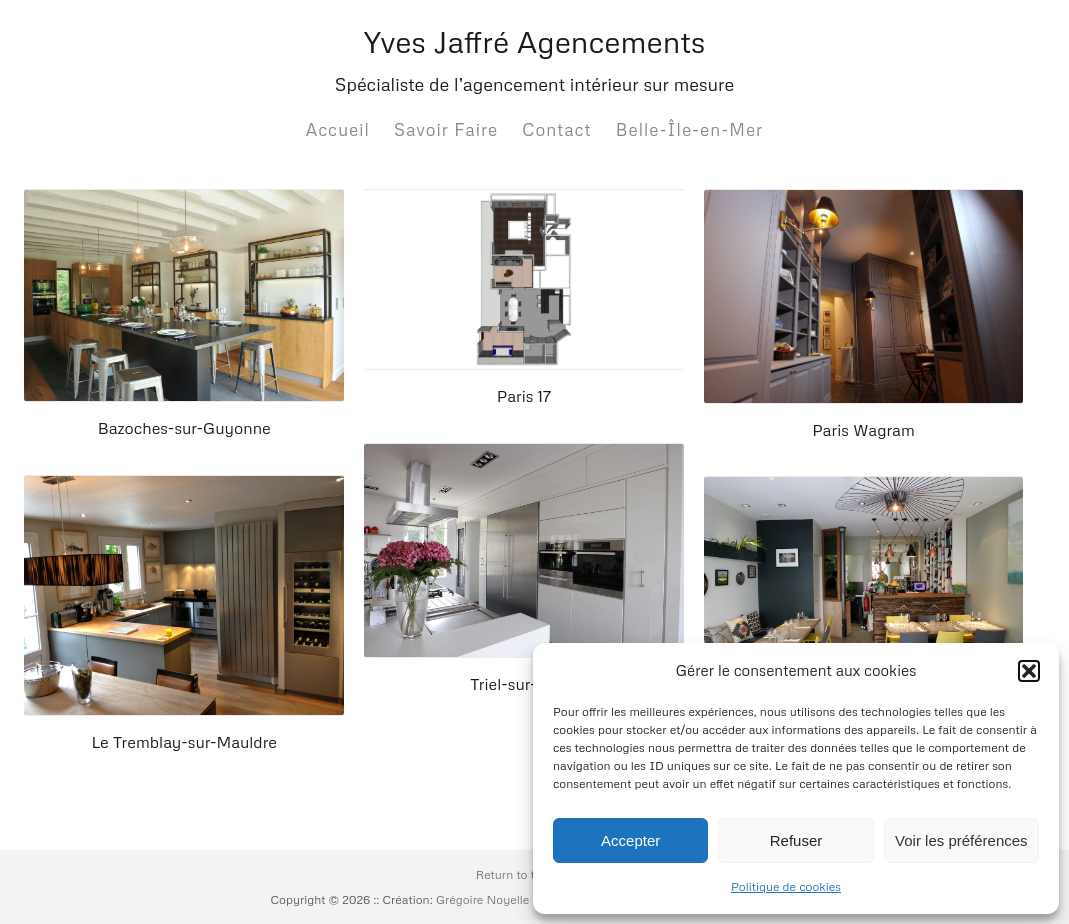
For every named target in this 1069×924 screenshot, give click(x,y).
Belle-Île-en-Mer (689, 129)
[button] (1029, 671)
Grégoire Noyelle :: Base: (505, 899)
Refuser (796, 840)
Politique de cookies (786, 886)
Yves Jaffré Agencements (535, 41)
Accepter (630, 840)
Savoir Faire (446, 129)
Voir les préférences (961, 840)
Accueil (338, 129)
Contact (556, 129)
